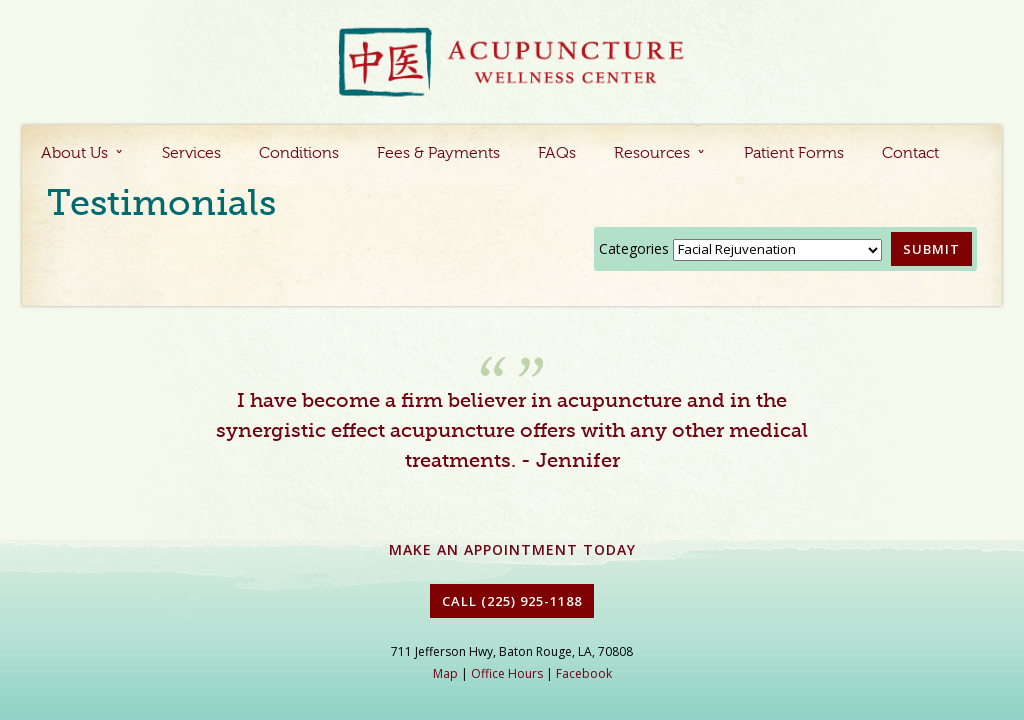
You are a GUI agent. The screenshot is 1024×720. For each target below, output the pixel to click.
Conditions (299, 154)
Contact (910, 154)
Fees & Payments (438, 154)
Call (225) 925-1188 (512, 601)
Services (191, 154)
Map (445, 673)
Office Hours (507, 673)
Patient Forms (794, 154)
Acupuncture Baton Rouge (512, 63)
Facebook (584, 673)
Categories (634, 248)
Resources (652, 154)
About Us (74, 154)
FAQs (557, 154)
